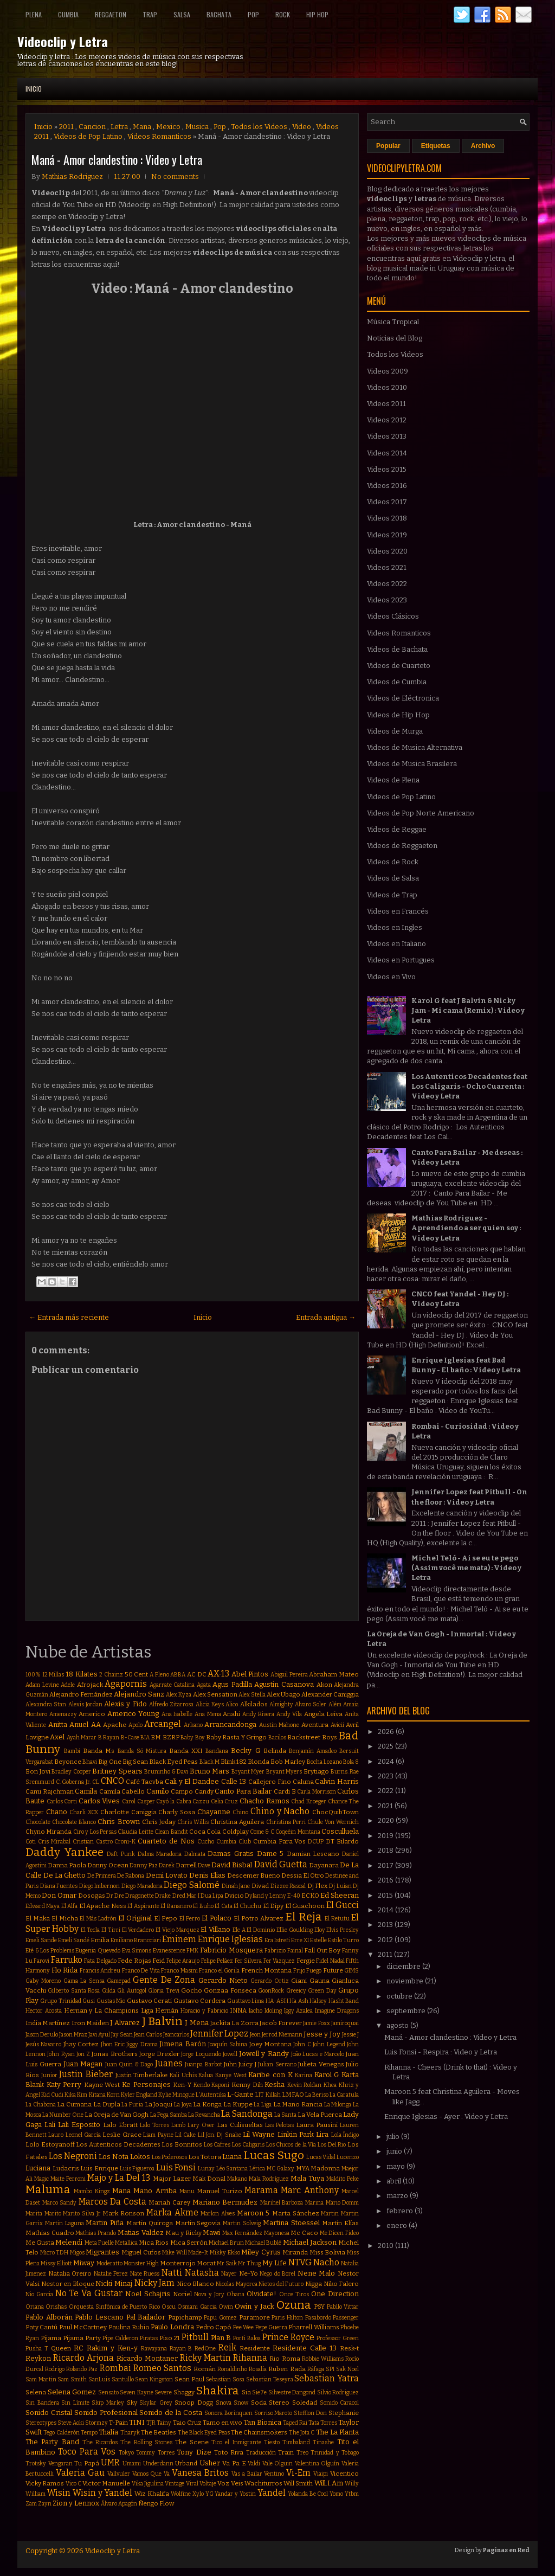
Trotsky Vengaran (49, 2463)
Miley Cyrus (261, 2252)
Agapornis (126, 1684)
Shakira (217, 2391)
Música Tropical (393, 322)
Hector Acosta (43, 2010)
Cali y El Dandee (192, 1781)
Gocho (191, 1990)
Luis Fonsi (176, 2167)
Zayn (44, 2503)
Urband (186, 2463)
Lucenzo (348, 2157)
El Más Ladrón (98, 1918)
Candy (204, 1791)
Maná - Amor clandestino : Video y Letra (116, 159)
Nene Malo (316, 2273)
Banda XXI (186, 1751)
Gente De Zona (164, 1980)
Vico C (73, 2483)
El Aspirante (143, 1906)
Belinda (274, 1751)
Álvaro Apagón (119, 2503)
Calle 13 (234, 1781)
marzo (398, 2196)
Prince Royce (288, 2337)
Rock (282, 14)
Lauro (55, 2134)
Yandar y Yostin (235, 2493)
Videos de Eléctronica (403, 698)
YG (209, 2493)
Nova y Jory (209, 2294)
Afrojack (90, 1684)
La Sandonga (247, 2114)
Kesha (274, 2084)
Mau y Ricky (183, 2233)
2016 (386, 1880)
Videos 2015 (386, 469)
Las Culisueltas (240, 2125)
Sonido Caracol (339, 2402)
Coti (30, 1841)
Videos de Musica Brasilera (412, 764)
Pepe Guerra (271, 2327)
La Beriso (316, 2094)
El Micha (64, 1918)
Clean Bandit (171, 1831)
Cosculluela (340, 1831)
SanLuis (99, 2379)
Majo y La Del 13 (118, 2178)
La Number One (62, 2114)
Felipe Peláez (217, 1960)
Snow (241, 2402)
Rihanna (250, 2358)
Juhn (230, 2064)
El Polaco (216, 1918)
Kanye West (231, 2075)
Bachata (218, 14)
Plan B (221, 2338)
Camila (86, 1791)
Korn (113, 2094)
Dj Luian (340, 1886)
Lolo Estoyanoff (50, 2144)
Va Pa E (234, 2463)
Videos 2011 (386, 404)
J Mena (196, 2023)
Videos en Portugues (401, 960)
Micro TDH (54, 2252)
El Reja (303, 1917)
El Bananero (175, 1906)
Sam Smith (72, 2379)
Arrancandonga (230, 1724)
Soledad (304, 2402)
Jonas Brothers (114, 2054)
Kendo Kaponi (211, 2085)
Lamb (178, 2125)
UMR (110, 2462)
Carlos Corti (62, 1801)
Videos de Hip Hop (398, 715)
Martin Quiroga (149, 2223)
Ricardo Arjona (83, 2358)
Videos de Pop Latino (88, 136)
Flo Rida (64, 1970)
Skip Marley (108, 2402)
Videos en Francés (398, 911)
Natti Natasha (190, 2272)
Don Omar (59, 1895)
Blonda (258, 1761)
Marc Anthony (309, 2190)
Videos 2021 (386, 567)
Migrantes (102, 2252)
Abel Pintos (250, 1674)
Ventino (274, 2473)
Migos (77, 2252)
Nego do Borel (277, 2273)
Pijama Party (82, 2338)
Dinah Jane (236, 1886)
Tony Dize (194, 2452)
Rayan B (181, 2348)
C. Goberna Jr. (73, 1781)
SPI (330, 2369)
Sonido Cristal (48, 2412)
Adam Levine (42, 1684)
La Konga (207, 2104)
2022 (386, 1791)
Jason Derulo (41, 2034)
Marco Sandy (59, 2202)
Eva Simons (137, 1950)
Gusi (88, 2001)
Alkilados (254, 1704)
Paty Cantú (41, 2327)
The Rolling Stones (146, 2442)
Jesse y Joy (322, 2034)
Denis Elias (207, 1875)
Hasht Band (343, 2001)
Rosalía (258, 2369)
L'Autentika (211, 2094)
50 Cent (137, 1674)
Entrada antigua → (326, 1317)
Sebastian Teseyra (269, 2379)
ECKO (310, 1895)
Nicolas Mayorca (236, 2284)
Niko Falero (341, 2284)
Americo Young (133, 1714)
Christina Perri (286, 1822)
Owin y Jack (254, 2306)
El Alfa (69, 1906)
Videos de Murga (395, 731)
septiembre (406, 2011)
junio (395, 2151)
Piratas (149, 2338)
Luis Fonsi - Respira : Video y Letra (440, 2052)
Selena (35, 2392)
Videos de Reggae (397, 829)
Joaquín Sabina (227, 2044)
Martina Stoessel (291, 2223)
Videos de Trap (392, 895)
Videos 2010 (387, 387)
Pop (253, 14)
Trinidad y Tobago (335, 2452)
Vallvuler (118, 2473)
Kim (82, 2094)
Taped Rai (295, 2422)
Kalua (205, 2075)
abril (394, 2181)
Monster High (141, 2263)
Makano (237, 2178)
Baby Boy (192, 1737)
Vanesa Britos (200, 2473)
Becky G (245, 1750)
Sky (132, 2402)
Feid (158, 1960)
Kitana (97, 2094)
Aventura (314, 1725)
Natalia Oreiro (70, 2273)
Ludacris (66, 2168)
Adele (68, 1684)
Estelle (318, 1940)
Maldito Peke (342, 2178)
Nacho (326, 2262)
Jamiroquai (345, 2023)
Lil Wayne (259, 2134)
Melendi (68, 2242)
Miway (83, 2263)
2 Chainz (111, 1674)
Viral (192, 2483)
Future (333, 1970)
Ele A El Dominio (254, 1929)
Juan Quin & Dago (129, 2064)
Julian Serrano (277, 2064)
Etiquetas (435, 146)
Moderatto (109, 2263)
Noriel (182, 2294)
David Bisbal (231, 1865)
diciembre (404, 1966)
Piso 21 (169, 2338)
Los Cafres (217, 2144)
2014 (386, 1910)
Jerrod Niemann (282, 2034)
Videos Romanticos (159, 136)
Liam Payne (158, 2134)
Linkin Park (296, 2134)
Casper (146, 1801)
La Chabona (40, 2104)
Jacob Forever (281, 2023)
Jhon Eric (113, 2044)
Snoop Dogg (194, 2402)
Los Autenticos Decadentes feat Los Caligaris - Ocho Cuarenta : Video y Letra (469, 1086)
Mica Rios (154, 2242)
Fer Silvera (248, 1960)
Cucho (205, 1841)
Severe (163, 2392)
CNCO (112, 1781)
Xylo (198, 2493)
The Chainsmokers (259, 2432)
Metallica (126, 2242)
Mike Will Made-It (185, 2252)
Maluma (47, 2189)
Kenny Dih (247, 2085)
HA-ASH (277, 2001)
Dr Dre (115, 1895)
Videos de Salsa (393, 878)
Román (204, 2369)
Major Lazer (172, 2178)
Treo (302, 2452)
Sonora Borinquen (228, 2413)
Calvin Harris (337, 1781)
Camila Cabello (122, 1791)
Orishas (56, 2306)
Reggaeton (110, 14)
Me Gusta (39, 2242)
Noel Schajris (147, 2294)
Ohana (235, 2294)
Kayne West (102, 2085)
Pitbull (195, 2337)
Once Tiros (294, 2294)
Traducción (261, 2452)
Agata (204, 1684)
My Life (274, 2263)
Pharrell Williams (313, 2327)
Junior (49, 2075)
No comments (175, 176)
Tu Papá (86, 2463)
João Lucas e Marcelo (317, 2054)
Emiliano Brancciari (136, 1940)
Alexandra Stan (45, 1704)
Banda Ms (98, 1751)
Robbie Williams (323, 2358)
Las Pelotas (279, 2125)
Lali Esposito (79, 2125)
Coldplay (235, 1831)
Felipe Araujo (182, 1960)
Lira (322, 2134)
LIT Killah (267, 2094)
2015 (386, 1895)
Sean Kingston (154, 2379)
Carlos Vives (99, 1801)
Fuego (313, 1970)
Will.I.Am (328, 2483)
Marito (52, 2213)
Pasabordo (318, 2317)
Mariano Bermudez (225, 2202)
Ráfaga (315, 2369)
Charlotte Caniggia (128, 1812)
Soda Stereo (270, 2402)
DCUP (316, 1841)
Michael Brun (226, 2242)
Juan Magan (82, 2064)
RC (78, 2348)
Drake (163, 1895)
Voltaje (207, 2483)
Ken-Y (182, 2085)
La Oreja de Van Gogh (117, 2114)
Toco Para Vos (86, 2451)
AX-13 (218, 1673)
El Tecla (90, 1929)
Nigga (313, 2284)
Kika (70, 2094)
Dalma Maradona (160, 1854)
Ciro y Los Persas (95, 1831)
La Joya (183, 2104)
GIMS (351, 1970)
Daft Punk (121, 1854)
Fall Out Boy (322, 1950)
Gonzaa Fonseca (230, 1990)
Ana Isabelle (177, 1714)
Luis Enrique (99, 2168)
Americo (92, 1714)
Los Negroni (73, 2156)
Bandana (216, 1751)
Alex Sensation (215, 1694)
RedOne (205, 2348)
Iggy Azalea (298, 2010)
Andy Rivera (258, 1714)
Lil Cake (185, 2134)
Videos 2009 (387, 371)
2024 (387, 1761)
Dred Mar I (185, 1895)
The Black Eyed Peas (204, 2432)
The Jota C (302, 2432)
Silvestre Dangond (292, 2392)
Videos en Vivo (391, 977)
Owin (225, 2306)
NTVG (300, 2262)
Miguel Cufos (141, 2252)
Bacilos (277, 1737)
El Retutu (337, 1918)
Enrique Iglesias (230, 1939)
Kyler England (139, 2094)
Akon (324, 1684)
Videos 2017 (387, 502)
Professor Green (338, 2338)
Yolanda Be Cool (308, 2493)
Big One (109, 1761)
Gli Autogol (131, 1990)
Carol (128, 1801)
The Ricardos (100, 2442)
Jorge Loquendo (201, 2054)
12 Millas (53, 1674)
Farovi (41, 1960)
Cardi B (285, 1791)
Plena (33, 14)
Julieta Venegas (321, 2064)
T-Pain (118, 2422)
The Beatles (158, 2432)
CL (95, 1781)
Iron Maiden (90, 2023)
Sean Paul (189, 2379)
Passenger (346, 2317)
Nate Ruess (145, 2273)
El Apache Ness (102, 1906)
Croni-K (124, 1841)
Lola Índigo (345, 2134)
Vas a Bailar (246, 2473)
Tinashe (323, 2442)
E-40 (293, 1895)
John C (302, 2044)
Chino (240, 1812)
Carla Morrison (316, 1791)
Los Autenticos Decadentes (118, 2144)
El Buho (203, 1906)
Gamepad (119, 1980)
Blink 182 (234, 1761)
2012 (386, 1940)
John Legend (329, 2044)
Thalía (108, 2432)
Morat (206, 2263)
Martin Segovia (198, 2223)
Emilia (100, 1940)
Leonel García (83, 2134)
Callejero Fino (269, 1781)
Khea (330, 2085)
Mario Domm (342, 2202)
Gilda (108, 1990)
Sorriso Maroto (273, 2413)
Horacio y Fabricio (204, 2010)
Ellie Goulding (294, 1929)
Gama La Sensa (84, 1980)
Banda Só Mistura (142, 1751)
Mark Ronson (123, 2213)
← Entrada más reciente (69, 1317)
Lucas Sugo (273, 2155)
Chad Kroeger (308, 1801)
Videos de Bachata (397, 649)
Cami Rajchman (49, 1791)
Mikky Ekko (225, 2252)
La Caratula (344, 2094)
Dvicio (234, 1895)
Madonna (325, 2168)
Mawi (211, 2232)
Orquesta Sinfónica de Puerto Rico (114, 2306)
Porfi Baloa (247, 2338)
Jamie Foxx (316, 2023)
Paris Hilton (287, 2317)
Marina (314, 2202)
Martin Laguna (64, 2223)
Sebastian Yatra (326, 2378)
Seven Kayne (136, 2392)
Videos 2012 (386, 420)
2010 (386, 2245)
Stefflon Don (310, 2413)
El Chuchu (247, 1906)
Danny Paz (144, 1865)
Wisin (58, 2493)
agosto (398, 2025)
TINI (137, 2422)
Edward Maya (42, 1906)
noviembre (405, 1981)
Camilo (157, 1791)
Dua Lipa (212, 1895)
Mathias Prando (95, 2233)
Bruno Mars (210, 1771)
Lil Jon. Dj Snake (219, 2134)
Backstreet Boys (312, 1737)
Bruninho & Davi (166, 1771)
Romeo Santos (162, 2368)
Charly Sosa (176, 1812)
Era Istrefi (277, 1940)
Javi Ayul (99, 2034)
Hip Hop (317, 14)
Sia (246, 2392)
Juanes (169, 2063)
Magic (41, 2178)
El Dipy (273, 1906)
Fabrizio (275, 1950)
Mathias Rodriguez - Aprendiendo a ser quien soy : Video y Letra (466, 1228)
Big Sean (135, 1761)
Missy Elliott (56, 2263)
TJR (151, 2422)
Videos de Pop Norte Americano (420, 813)
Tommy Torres (155, 2452)
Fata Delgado (100, 1960)
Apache (114, 1725)
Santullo (123, 2379)
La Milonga (338, 2104)
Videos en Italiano (396, 944)
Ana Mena (208, 1714)
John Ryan (60, 2054)
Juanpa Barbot (203, 2064)
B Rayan (108, 1737)
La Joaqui (159, 2104)
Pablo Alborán (49, 2317)
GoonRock (271, 1990)
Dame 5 (270, 1853)
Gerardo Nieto (223, 1980)
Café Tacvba (144, 1781)
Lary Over (201, 2125)
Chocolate (37, 1822)
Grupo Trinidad (60, 2001)
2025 (386, 1746)
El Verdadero (138, 1929)
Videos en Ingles (394, 927)
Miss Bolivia (327, 2252)
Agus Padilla (232, 1684)
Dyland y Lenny (265, 1895)
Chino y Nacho (279, 1811)
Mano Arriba (154, 2191)
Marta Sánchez (295, 2213)
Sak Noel (347, 2369)
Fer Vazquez (279, 1960)
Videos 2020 (387, 551)
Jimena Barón (182, 2044)
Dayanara (324, 1865)
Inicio (33, 88)
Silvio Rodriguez (338, 2392)
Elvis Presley (342, 1929)
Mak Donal (208, 2178)
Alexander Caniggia (330, 1694)
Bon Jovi (37, 1771)
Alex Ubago (283, 1694)
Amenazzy (63, 1714)
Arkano (193, 1725)
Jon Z (83, 2054)
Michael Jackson (310, 2242)
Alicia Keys (210, 1704)
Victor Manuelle (106, 2483)
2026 (387, 1731)
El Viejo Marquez (177, 1929)
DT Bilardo (342, 1841)
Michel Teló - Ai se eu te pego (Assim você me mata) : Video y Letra (466, 1568)
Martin (330, 2213)
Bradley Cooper (71, 1771)
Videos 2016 (387, 485)
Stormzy (96, 2422)
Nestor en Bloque (67, 2284)
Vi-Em (298, 2473)
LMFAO (293, 2094)
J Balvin (162, 2021)
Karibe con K (270, 2075)
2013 (386, 1924)
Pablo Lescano (99, 2317)
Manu (187, 2191)
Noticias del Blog (394, 338)
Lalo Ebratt (120, 2125)
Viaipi (320, 2473)
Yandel (271, 2493)
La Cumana (74, 2104)
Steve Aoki (70, 2422)
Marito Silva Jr (81, 2213)
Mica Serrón (189, 2242)
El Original (135, 1918)
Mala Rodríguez (269, 2178)
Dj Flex (317, 1886)
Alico (231, 1704)
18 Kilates (82, 1674)
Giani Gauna (310, 1980)
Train (286, 2452)
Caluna (303, 1781)
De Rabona (130, 1875)
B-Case (130, 1737)
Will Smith (298, 2483)
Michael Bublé (263, 2242)
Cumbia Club (233, 1841)
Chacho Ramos (264, 1801)
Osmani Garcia (196, 2306)
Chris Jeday (159, 1822)
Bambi (72, 1751)
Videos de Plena (393, 780)
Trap (150, 14)
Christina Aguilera (237, 1822)
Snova (223, 2402)
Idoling (273, 2010)
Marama (261, 2190)
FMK (192, 1950)
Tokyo (126, 2452)
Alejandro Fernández (81, 1694)
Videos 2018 (387, 518)
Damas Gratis (231, 1853)
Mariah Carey (169, 2202)
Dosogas (91, 1895)
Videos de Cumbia (397, 682)
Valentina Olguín (317, 2463)
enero (397, 2225)
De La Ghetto (64, 1875)
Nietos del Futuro (281, 2284)
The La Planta (337, 2432)
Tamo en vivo (222, 2422)
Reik (227, 2347)
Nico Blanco (196, 2284)
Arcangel (162, 1724)
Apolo (135, 1725)
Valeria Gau (80, 2473)
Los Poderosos (169, 2157)
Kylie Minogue (176, 2094)
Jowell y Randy (264, 2054)
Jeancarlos (176, 2034)
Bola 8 (351, 1761)
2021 (386, 1806)
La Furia (132, 2104)
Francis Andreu (100, 1970)
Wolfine (181, 2493)
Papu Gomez (220, 2317)
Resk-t (349, 2348)
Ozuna (293, 2305)
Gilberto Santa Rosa (74, 1990)
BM (156, 1737)
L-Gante (240, 2094)
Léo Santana (232, 2168)
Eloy (319, 1929)
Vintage (174, 2483)
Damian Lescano (313, 1854)
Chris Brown (118, 1821)
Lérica (257, 2168)
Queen (61, 2348)
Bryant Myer (248, 1771)
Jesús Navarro (43, 2044)
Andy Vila (289, 1714)
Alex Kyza (178, 1694)
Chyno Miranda (48, 1831)
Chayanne (213, 1812)
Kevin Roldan (304, 2085)
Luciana (37, 2168)
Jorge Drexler (159, 2054)
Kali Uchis (183, 2075)
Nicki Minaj (113, 2283)
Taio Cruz (187, 2422)
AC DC (196, 1674)
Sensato (108, 2392)
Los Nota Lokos (124, 2157)
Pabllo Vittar (343, 2306)
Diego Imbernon (99, 1886)
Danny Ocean (107, 1865)
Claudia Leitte (135, 1831)
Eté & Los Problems (49, 1950)
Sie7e (259, 2392)
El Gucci (342, 1905)
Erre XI (300, 1940)
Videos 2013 (386, 436)
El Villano (215, 1929)
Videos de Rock (392, 862)
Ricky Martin (205, 2358)
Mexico (168, 127)
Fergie (305, 1960)
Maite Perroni (68, 2178)
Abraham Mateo (334, 1674)
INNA (238, 2010)
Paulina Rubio (129, 2327)
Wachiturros (263, 2483)
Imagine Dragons (337, 2010)
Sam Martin (40, 2379)
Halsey (318, 2001)
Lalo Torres (154, 2125)
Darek (167, 1865)
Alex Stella (252, 1694)
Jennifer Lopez (219, 2033)
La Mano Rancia (297, 2104)
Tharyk (130, 2432)
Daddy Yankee (64, 1852)
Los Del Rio (332, 2144)
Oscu (169, 2306)
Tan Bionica (262, 2422)
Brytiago (316, 1771)
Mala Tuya (307, 2178)
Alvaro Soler (310, 1704)
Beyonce (67, 1761)
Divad (260, 1886)
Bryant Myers (284, 1771)
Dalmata (194, 1854)
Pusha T (36, 2348)
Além (334, 1704)
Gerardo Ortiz (269, 1980)
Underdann (158, 2463)
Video (301, 127)
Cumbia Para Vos (279, 1841)
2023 (386, 1776)
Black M (209, 1761)
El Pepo (165, 1918)
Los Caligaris (248, 2144)
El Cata (223, 1906)
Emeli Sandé (73, 1940)
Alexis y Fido (125, 1704)
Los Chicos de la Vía (291, 2144)
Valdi (254, 2463)
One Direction (335, 2294)
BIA (145, 1737)
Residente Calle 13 (305, 2348)
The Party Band (52, 2442)
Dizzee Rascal (288, 1886)
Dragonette (139, 1895)
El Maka (37, 1918)
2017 (386, 1865)
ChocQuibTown (335, 1812)
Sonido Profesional (106, 2412)
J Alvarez (125, 2023)
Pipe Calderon (120, 2338)
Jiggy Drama (141, 2044)
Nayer (229, 2273)
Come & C (262, 1831)
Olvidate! (261, 2294)
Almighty (281, 1704)
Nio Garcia (39, 2294)
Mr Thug (249, 2263)
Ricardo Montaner (147, 2358)
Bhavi (89, 1761)
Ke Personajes (146, 2084)
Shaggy (184, 2392)
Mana (142, 127)
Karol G (326, 2075)
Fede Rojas (134, 1960)
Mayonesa (276, 2233)
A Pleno (159, 1674)
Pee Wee (243, 2327)
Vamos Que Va (151, 2473)
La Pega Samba (168, 2114)
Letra (119, 127)
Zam (31, 2503)
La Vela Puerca (320, 2114)
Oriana (34, 2306)
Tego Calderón (61, 2432)
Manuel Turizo (219, 2191)
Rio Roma (284, 2358)
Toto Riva (228, 2452)
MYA (302, 2168)
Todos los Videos (259, 127)
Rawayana (154, 2348)
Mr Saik (227, 2263)
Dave (204, 1865)
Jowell (230, 2054)
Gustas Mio (110, 2001)
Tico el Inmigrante (236, 2442)
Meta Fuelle (99, 2242)
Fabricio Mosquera (231, 1950)
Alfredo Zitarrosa (171, 1704)
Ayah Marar (81, 1737)
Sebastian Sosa (224, 2379)
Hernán (166, 2010)
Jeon (255, 2034)
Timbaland (296, 2442)
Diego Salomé (192, 1885)
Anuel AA (85, 1724)
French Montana (266, 1970)
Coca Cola (205, 1831)
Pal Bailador (146, 2317)
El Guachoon (305, 1906)
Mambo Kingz (91, 2191)
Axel (57, 1737)
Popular (388, 146)
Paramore (254, 2317)
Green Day (322, 1990)
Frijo (299, 1970)
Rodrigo (54, 2369)
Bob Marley (287, 1761)
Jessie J (350, 2034)
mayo (396, 2166)
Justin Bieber (86, 2074)
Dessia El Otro (302, 1875)
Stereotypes (40, 2422)
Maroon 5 (253, 2213)
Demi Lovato (167, 1875)
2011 (66, 127)
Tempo (89, 2432)
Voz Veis (230, 2483)
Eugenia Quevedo (97, 1950)
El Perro (189, 1918)
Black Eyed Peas (173, 1761)
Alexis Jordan (85, 1704)
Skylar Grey (155, 2402)
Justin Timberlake (141, 2075)
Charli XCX (83, 1812)
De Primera (101, 1875)
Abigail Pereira (289, 1674)
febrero (400, 2211)
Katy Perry (64, 2084)
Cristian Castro (93, 1841)
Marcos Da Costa (112, 2201)
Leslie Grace (121, 2134)
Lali (49, 2125)
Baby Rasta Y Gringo (236, 1737)
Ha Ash (298, 2001)
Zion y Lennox (76, 2503)
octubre (400, 1996)
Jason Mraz (73, 2034)
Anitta (57, 1724)
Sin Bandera (42, 2402)
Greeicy (296, 1990)
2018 (386, 1850)
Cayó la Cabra (173, 1801)
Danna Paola (67, 1865)
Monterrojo (178, 2263)
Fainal (295, 1950)
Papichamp (185, 2317)
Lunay (206, 2168)
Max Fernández (242, 2233)
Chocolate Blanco (74, 1822)
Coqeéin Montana (297, 1831)
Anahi (231, 1714)
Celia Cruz (224, 1801)
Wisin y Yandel (103, 2493)
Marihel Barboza (282, 2202)
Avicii (337, 1725)
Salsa (181, 14)
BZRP (171, 1737)
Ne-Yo (248, 2273)
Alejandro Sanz (139, 1694)
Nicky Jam (154, 2283)
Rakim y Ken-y (112, 2348)
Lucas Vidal (320, 2157)
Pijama (51, 2338)
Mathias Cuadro (49, 2233)
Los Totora (204, 2157)
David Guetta (280, 1864)
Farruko (66, 1960)
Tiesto (272, 2442)
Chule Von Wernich (333, 1822)
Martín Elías (340, 2223)
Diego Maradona (142, 1886)
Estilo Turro (343, 1940)
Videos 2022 (387, 584)
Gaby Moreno (43, 1980)
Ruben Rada (286, 2369)
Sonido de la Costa (170, 2412)
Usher (209, 2463)
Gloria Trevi (163, 1990)
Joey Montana (270, 2044)
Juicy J (247, 2064)
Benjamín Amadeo (313, 1751)
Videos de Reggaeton (402, 845)
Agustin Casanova (284, 1684)
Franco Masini (179, 1970)
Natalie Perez (111, 2273)
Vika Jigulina (148, 2483)
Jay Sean (122, 2034)
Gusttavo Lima (245, 2001)
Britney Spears (117, 1771)
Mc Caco (304, 2233)
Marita (33, 2213)
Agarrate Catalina (172, 1684)
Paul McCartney (83, 2327)
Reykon (38, 2358)
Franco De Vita (141, 1970)
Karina (303, 2075)
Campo (182, 1791)
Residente (255, 2348)
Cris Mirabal (54, 1841)
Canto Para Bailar (243, 1791)
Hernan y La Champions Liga (108, 2010)
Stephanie (343, 2413)
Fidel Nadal (330, 1960)
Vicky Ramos (44, 2483)
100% (33, 1674)
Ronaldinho (232, 2369)
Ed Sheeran (339, 1895)
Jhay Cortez (81, 2044)
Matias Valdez (141, 2232)
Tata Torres (322, 2422)
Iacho (255, 2010)
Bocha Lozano (324, 1761)
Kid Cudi (52, 2094)
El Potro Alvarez (258, 1918)
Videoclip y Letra (62, 41)
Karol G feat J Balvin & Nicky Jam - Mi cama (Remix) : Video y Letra (468, 1010)
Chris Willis (193, 1822)
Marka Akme (172, 2212)
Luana (232, 2157)
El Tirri (110, 1929)
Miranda (295, 2252)
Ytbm (352, 2493)
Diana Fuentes (59, 1886)
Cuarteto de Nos (166, 1841)
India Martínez (47, 2023)
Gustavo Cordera (199, 2001)
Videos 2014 (387, 453)
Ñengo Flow (156, 2503)
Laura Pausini (317, 2125)
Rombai (115, 2368)
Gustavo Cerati (149, 2001)
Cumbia (68, 14)
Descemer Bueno (253, 1875)
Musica (197, 127)
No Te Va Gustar (88, 2293)
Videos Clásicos (393, 616)
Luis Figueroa (137, 2168)
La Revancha (204, 2114)
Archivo (483, 146)
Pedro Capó (213, 2327)
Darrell (186, 1865)
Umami (131, 2463)
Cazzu (200, 1801)
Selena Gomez (72, 2392)
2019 (386, 1836)
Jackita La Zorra (234, 2023)
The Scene (191, 2442)
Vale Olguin (277, 2463)
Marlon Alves (218, 2213)
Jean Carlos (148, 2034)
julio (393, 2136)
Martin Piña (105, 2223)
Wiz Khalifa (151, 2493)
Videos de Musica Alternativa (414, 747)
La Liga (263, 2104)
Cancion (92, 127)
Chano (56, 1812)
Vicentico (344, 2473)
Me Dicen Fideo (339, 2233)
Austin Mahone (279, 1725)
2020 (387, 1820)
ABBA (177, 1674)
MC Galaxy (281, 2168)
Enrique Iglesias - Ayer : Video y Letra (446, 2116)
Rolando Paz (82, 2369)
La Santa (285, 2114)
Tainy (164, 2422)
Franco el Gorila (219, 1970)
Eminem (179, 1939)
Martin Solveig (242, 2223)
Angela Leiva (323, 1714)
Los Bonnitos (182, 2144)
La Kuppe (238, 2104)
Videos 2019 (387, 535)
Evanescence (169, 1950)
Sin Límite (75, 2402)
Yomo (336, 2493)
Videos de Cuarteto (398, 665)
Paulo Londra (172, 2327)
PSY (319, 2306)
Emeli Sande (41, 1940)
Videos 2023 (387, 600)
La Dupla (106, 2104)
